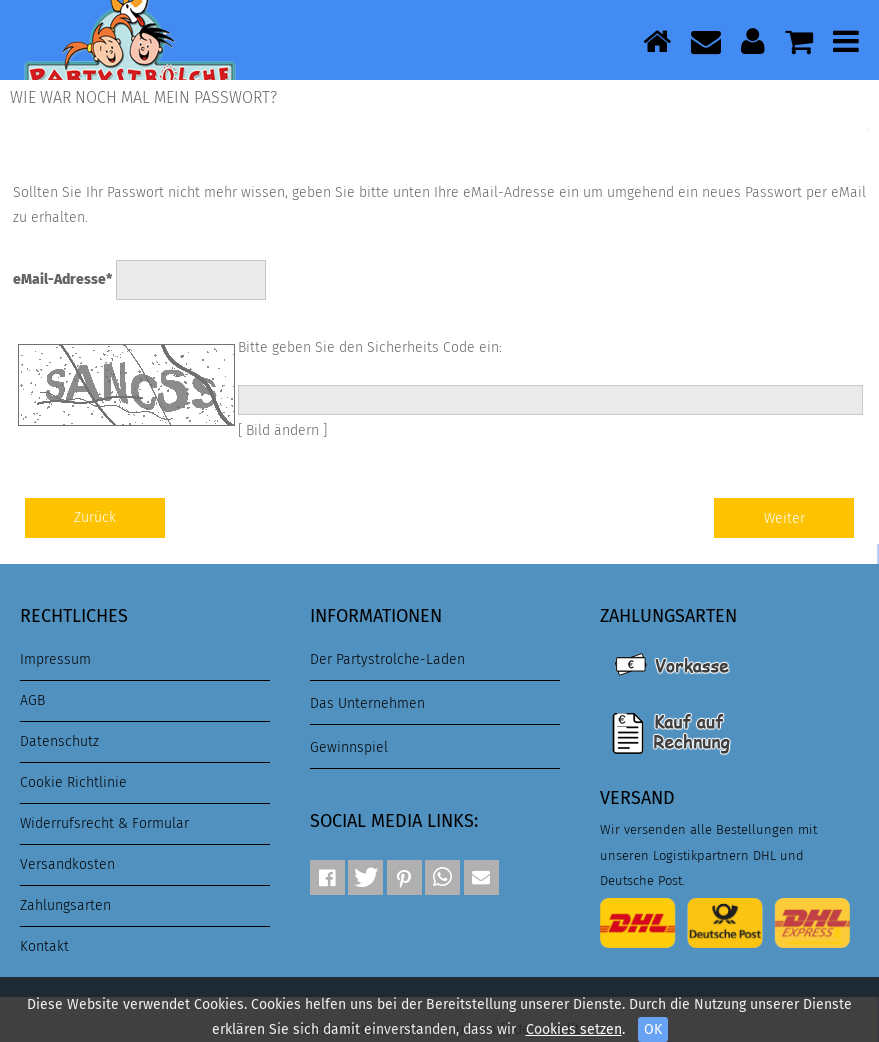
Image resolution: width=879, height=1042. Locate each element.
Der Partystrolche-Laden (387, 659)
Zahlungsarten (65, 905)
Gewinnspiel (349, 747)
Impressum (55, 659)
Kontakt (44, 946)
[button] (327, 877)
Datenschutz (59, 741)
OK (653, 1029)
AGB (32, 700)
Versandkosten (67, 864)
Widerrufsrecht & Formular (104, 823)
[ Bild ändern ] (282, 430)
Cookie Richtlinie (73, 782)
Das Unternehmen (367, 703)
